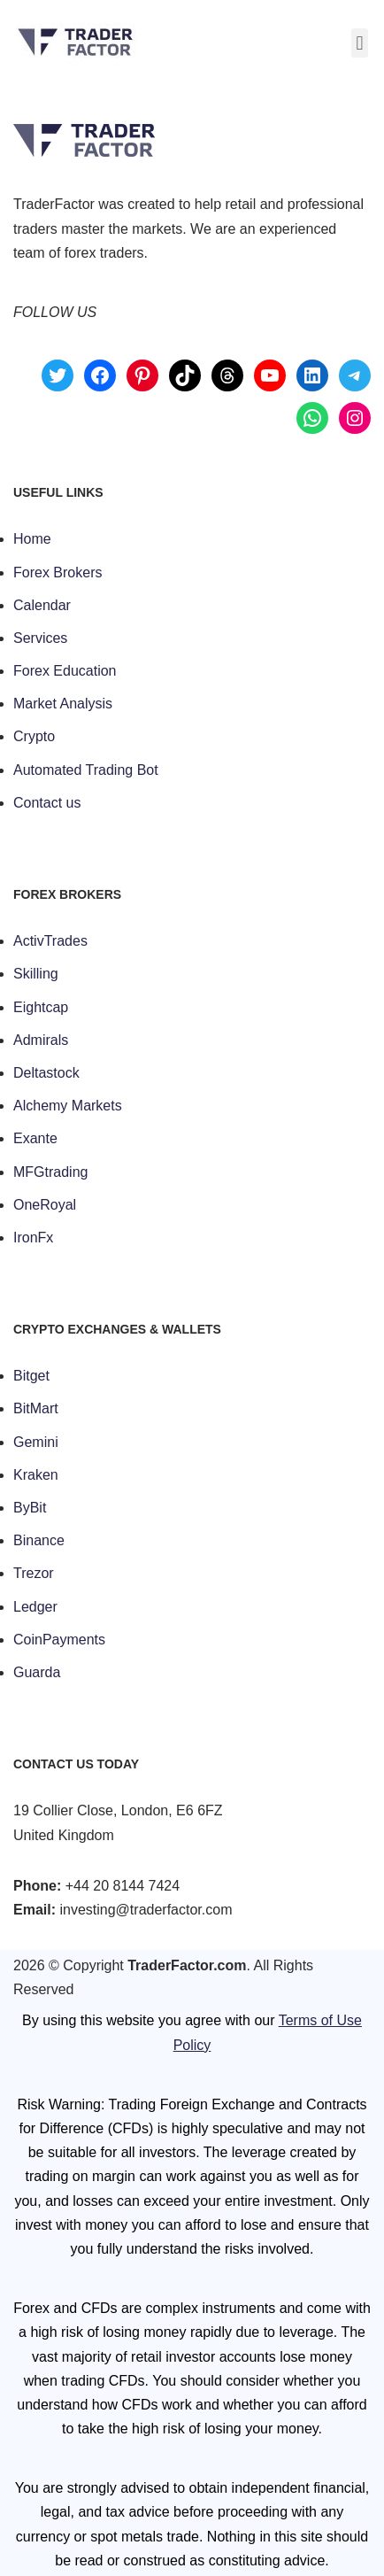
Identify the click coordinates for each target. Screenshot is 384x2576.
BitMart (35, 1408)
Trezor (33, 1573)
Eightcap (40, 1007)
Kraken (35, 1474)
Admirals (40, 1040)
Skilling (35, 973)
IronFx (33, 1237)
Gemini (35, 1442)
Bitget (31, 1375)
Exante (35, 1138)
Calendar (42, 605)
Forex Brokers (57, 572)
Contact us (47, 802)
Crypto (34, 736)
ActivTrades (50, 940)
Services (40, 638)
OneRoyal (44, 1204)
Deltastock (46, 1072)
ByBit (29, 1507)
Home (32, 538)
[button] (359, 43)
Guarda (36, 1672)
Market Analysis (62, 703)
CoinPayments (59, 1639)
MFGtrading (50, 1172)
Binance (39, 1540)
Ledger (35, 1606)
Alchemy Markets (67, 1105)
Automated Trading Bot (85, 769)
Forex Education (65, 670)
